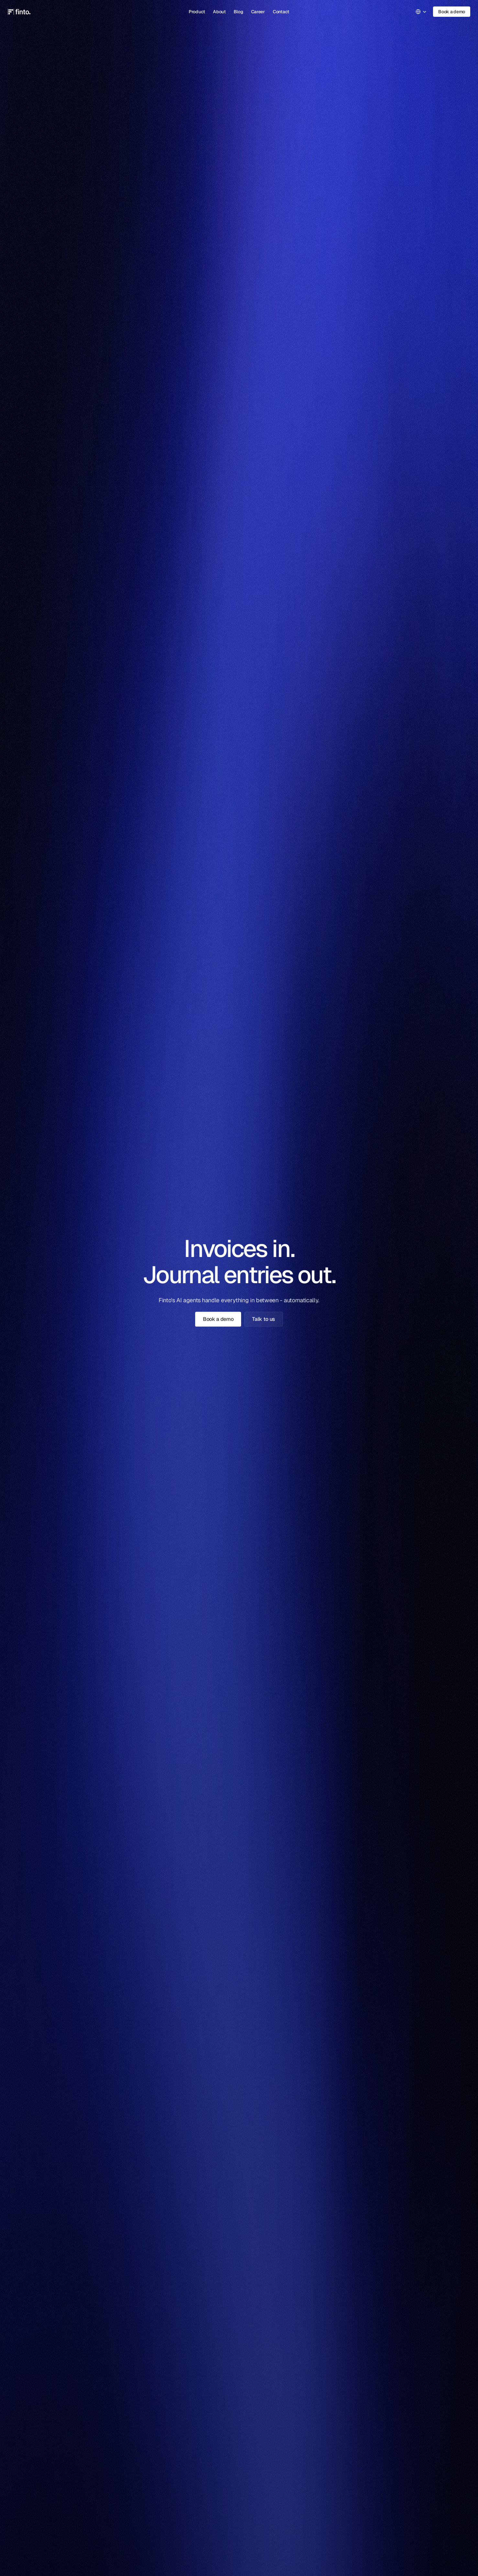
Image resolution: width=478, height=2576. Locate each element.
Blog (238, 12)
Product (197, 12)
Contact (281, 12)
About (219, 12)
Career (258, 12)
